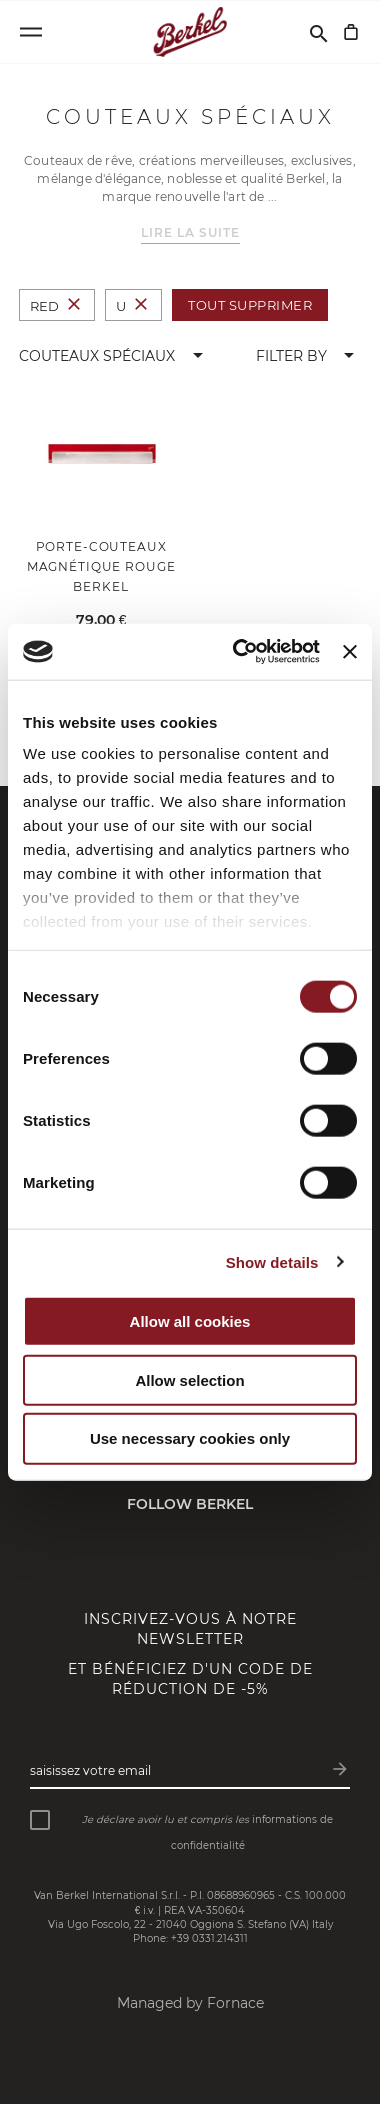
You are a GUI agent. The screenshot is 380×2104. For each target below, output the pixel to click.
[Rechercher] (319, 32)
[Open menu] (31, 32)
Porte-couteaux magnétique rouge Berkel (101, 566)
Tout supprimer (250, 305)
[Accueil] (190, 32)
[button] (114, 356)
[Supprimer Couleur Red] (74, 305)
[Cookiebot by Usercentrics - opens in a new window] (239, 652)
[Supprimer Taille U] (141, 305)
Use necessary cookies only (190, 1438)
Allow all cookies (190, 1321)
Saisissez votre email (90, 1770)
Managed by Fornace (190, 2003)
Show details (272, 1262)
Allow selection (189, 1379)
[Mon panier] (351, 32)
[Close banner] (350, 651)
